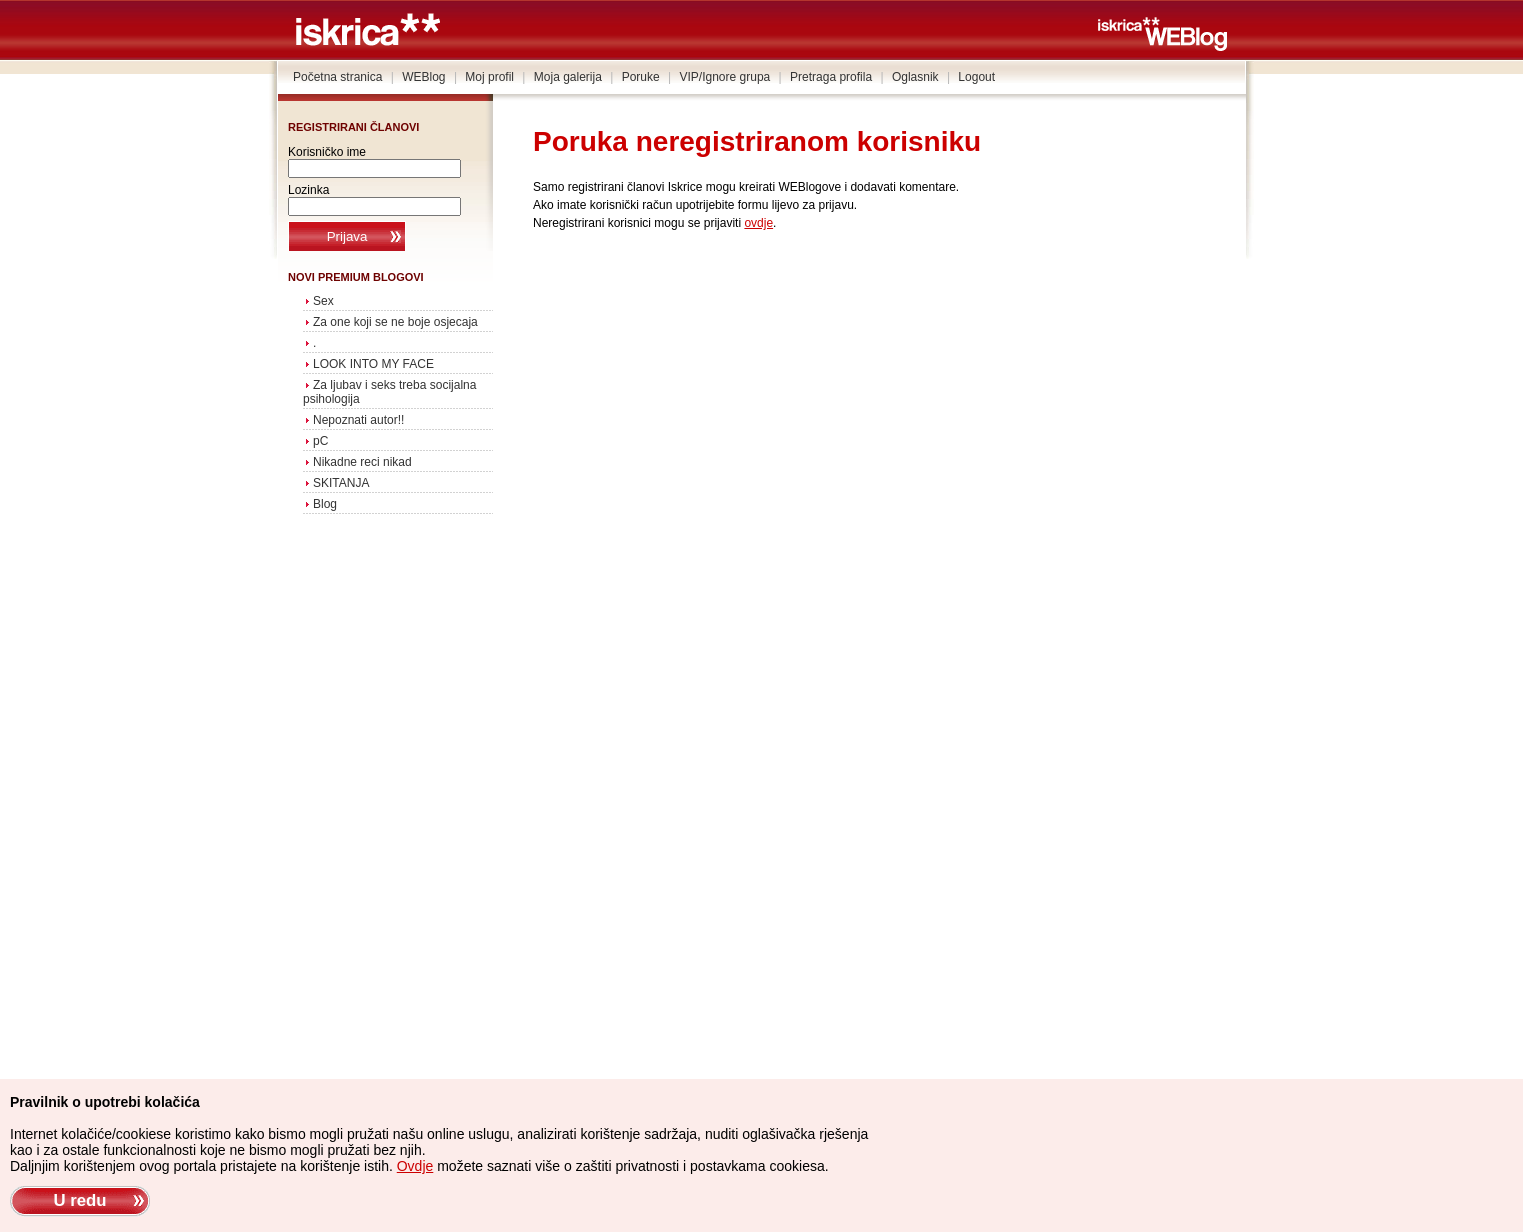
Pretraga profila (831, 77)
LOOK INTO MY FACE (373, 364)
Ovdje (415, 1166)
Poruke (641, 77)
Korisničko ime (327, 152)
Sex (323, 301)
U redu (79, 1200)
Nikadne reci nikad (362, 462)
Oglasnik (915, 77)
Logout (976, 77)
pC (320, 441)
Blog (325, 504)
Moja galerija (568, 77)
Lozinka (308, 190)
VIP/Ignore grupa (725, 77)
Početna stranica (337, 77)
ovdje (758, 223)
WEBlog (423, 77)
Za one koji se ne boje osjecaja (395, 322)
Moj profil (489, 77)
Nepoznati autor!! (358, 420)
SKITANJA (341, 483)
